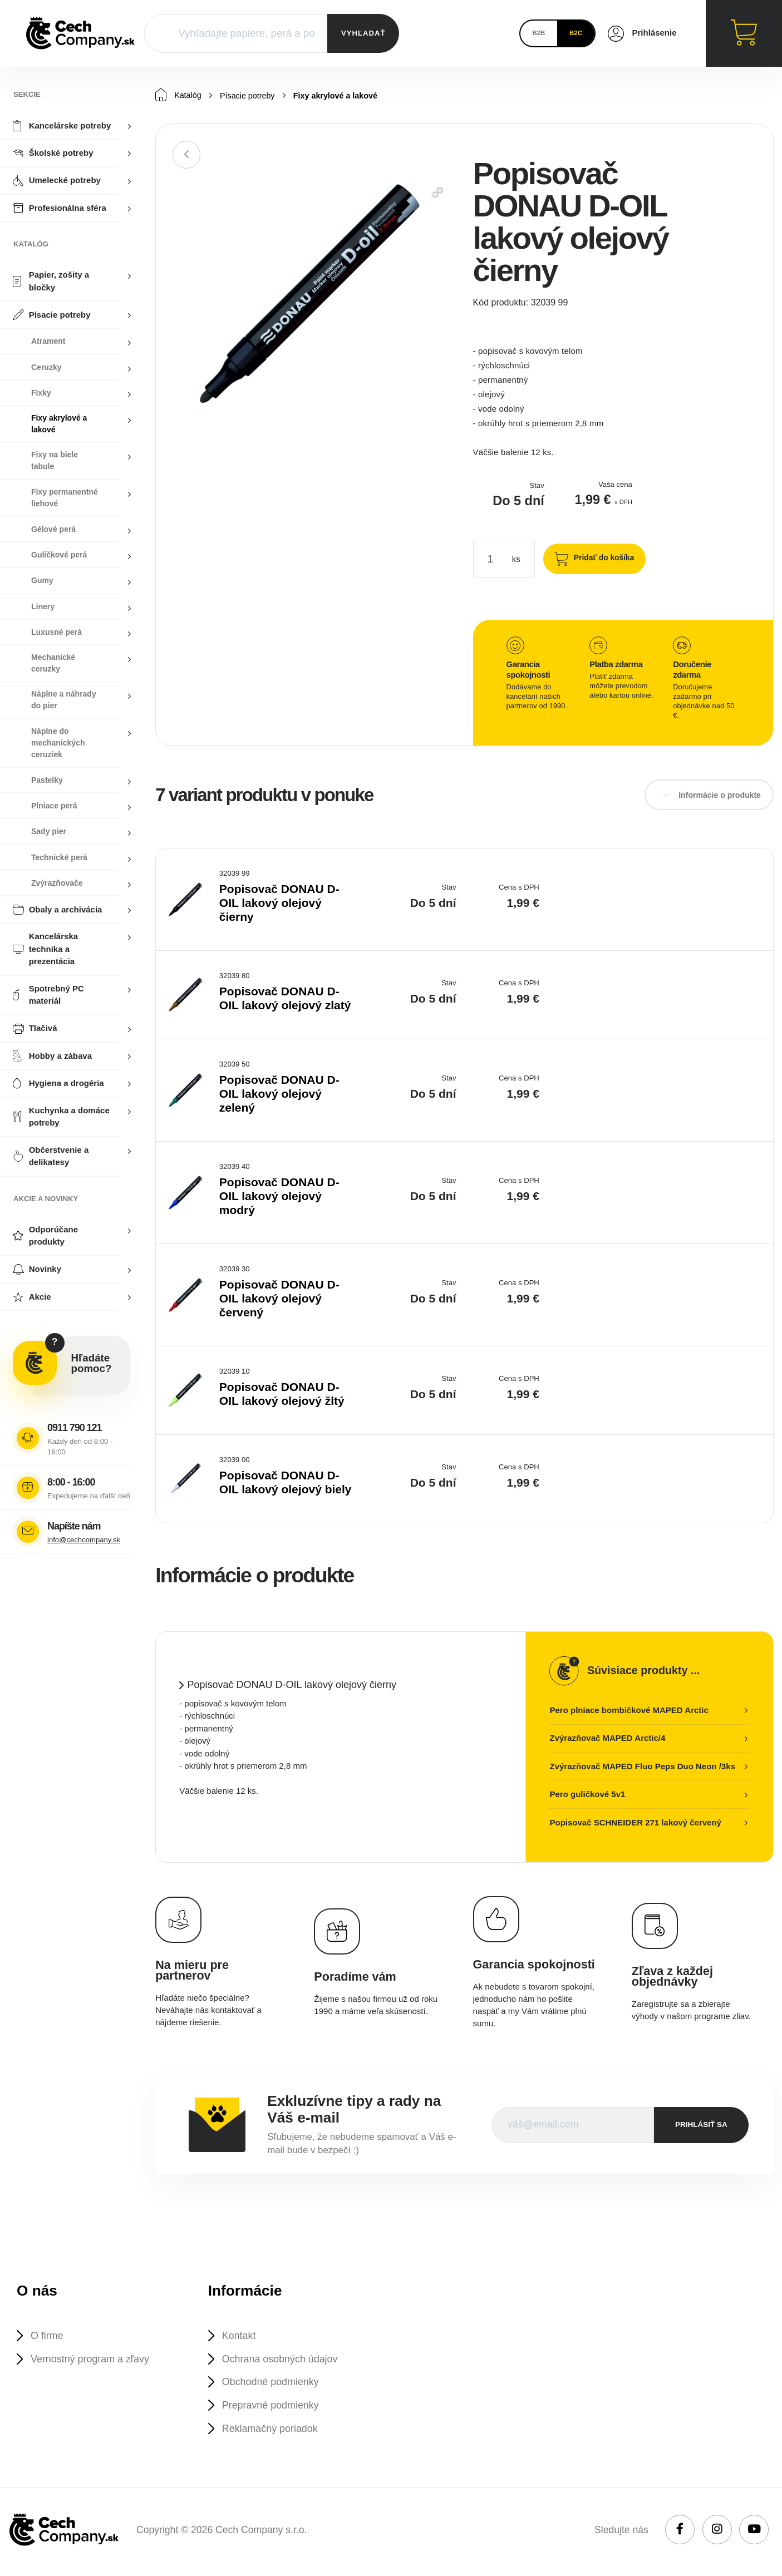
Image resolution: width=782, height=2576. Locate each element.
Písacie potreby (250, 96)
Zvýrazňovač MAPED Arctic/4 (607, 1738)
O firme (48, 2336)
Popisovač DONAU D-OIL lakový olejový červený (279, 1299)
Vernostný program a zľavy (93, 2360)
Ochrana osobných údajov (283, 2360)
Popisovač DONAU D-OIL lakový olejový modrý (279, 1196)
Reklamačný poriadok (273, 2432)
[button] (437, 193)
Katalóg (179, 95)
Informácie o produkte (719, 795)
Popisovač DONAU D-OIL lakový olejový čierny (279, 903)
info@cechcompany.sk (83, 1540)
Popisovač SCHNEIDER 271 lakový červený (635, 1823)
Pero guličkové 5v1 (587, 1794)
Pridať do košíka (600, 558)
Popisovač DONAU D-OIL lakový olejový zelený (279, 1094)
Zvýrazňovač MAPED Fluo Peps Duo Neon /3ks (642, 1766)
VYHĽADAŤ (363, 33)
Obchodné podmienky (273, 2384)
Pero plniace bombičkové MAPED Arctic (628, 1710)
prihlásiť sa (701, 2125)
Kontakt (240, 2336)
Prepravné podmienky (273, 2408)
